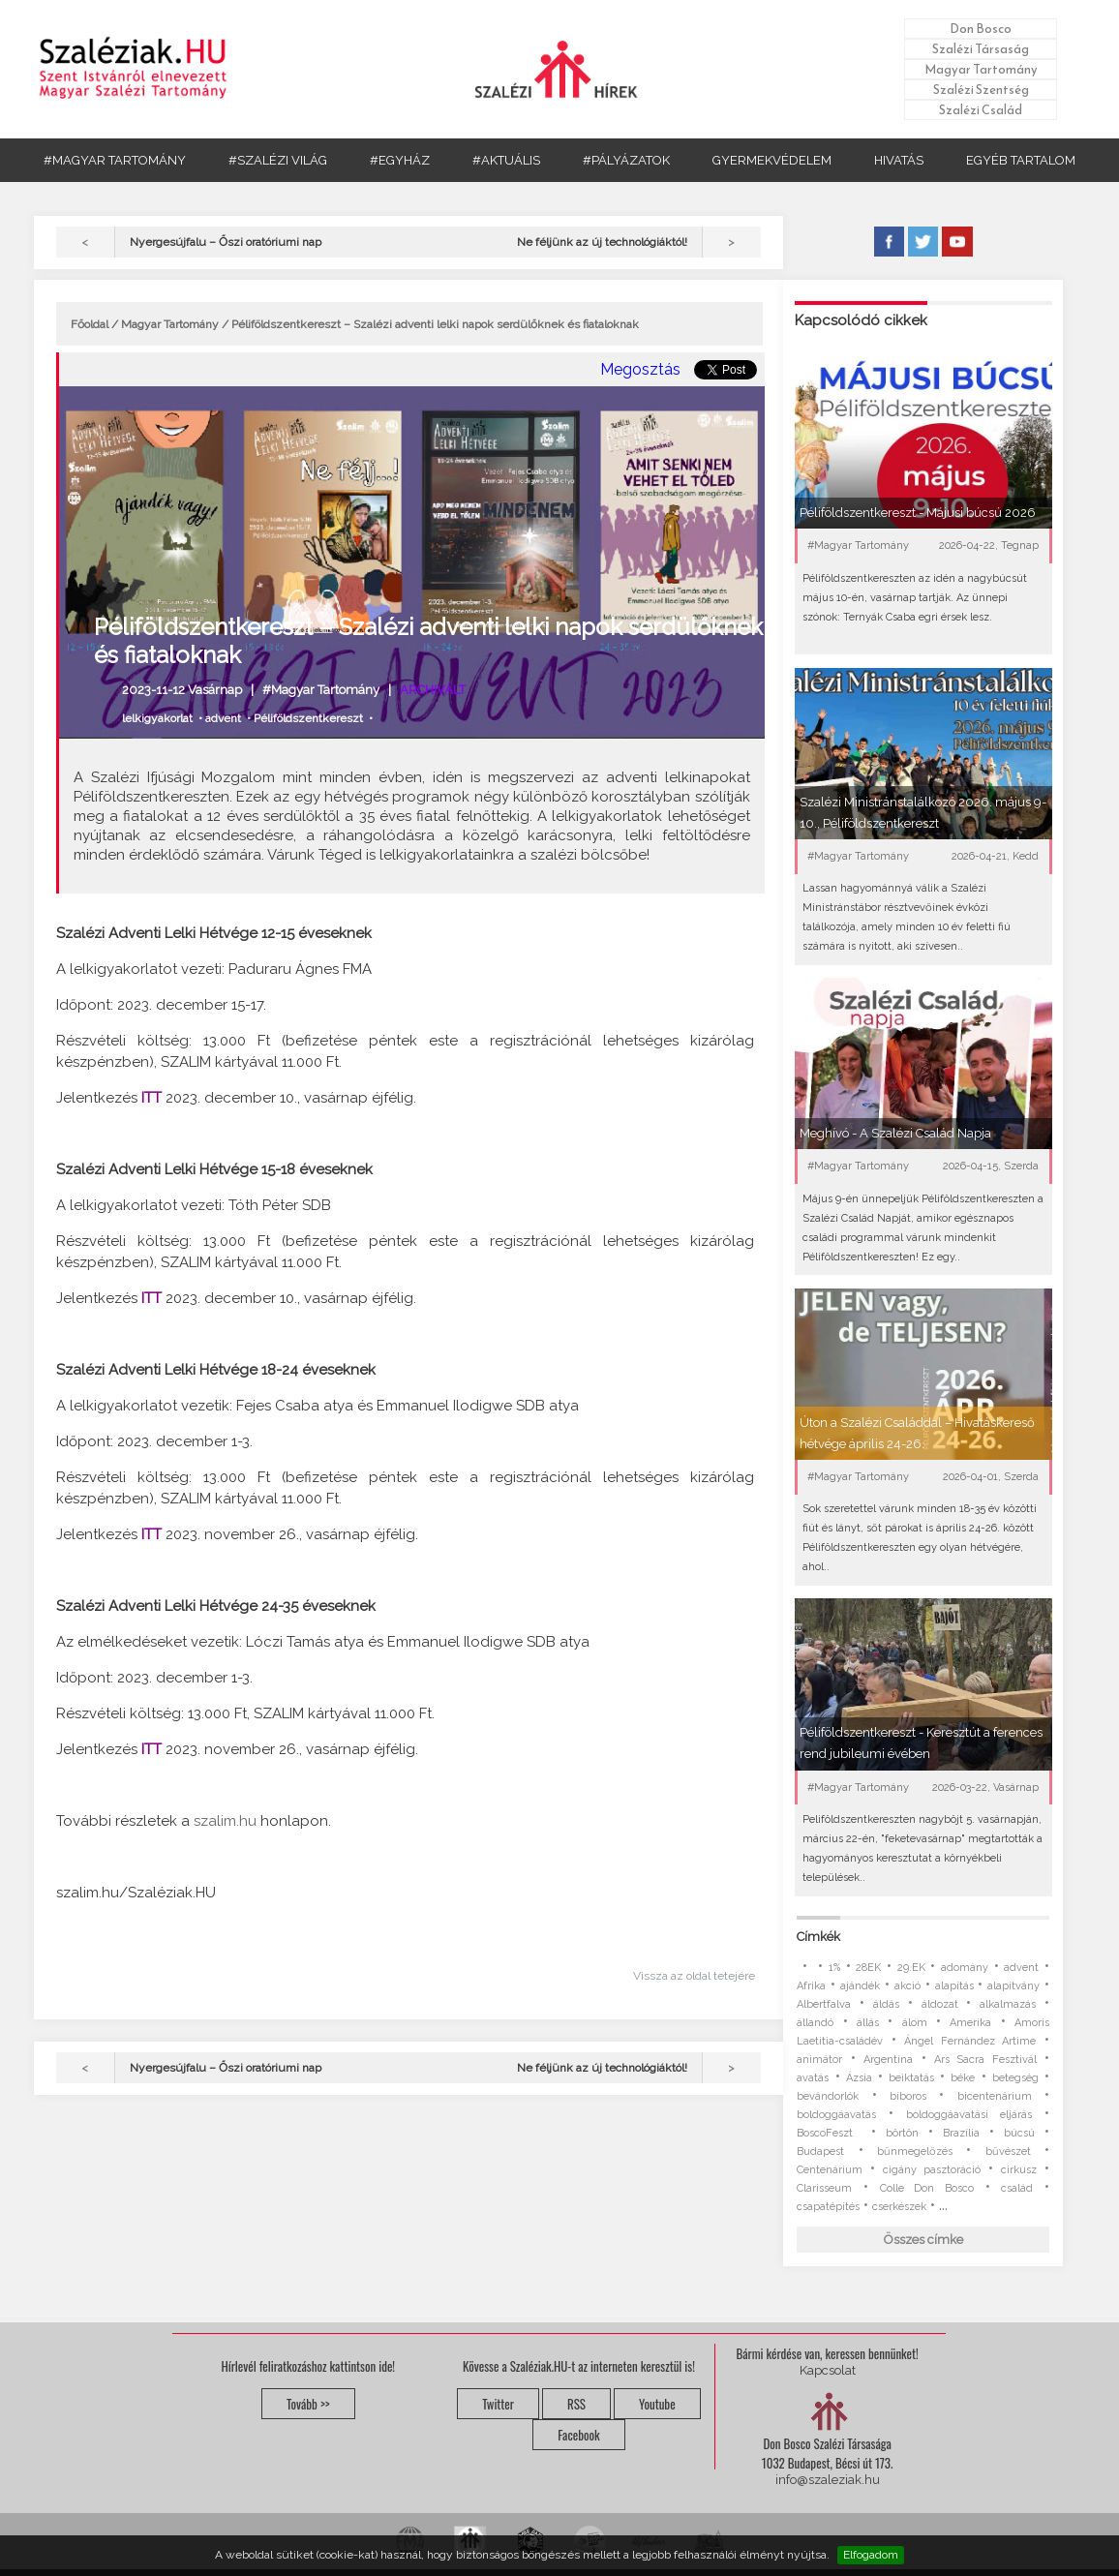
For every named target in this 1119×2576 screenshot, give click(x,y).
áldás (886, 2004)
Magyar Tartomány (981, 69)
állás (868, 2022)
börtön (902, 2133)
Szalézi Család (980, 110)
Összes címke (923, 2239)
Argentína (888, 2059)
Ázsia (859, 2078)
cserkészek (899, 2206)
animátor (819, 2059)
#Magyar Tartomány (320, 689)
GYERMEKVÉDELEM (772, 160)
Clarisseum (824, 2188)
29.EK (911, 1967)
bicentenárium (994, 2096)
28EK (868, 1967)
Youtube (657, 2403)
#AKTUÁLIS (506, 160)
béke (963, 2078)
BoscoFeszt (829, 2133)
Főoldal (89, 324)
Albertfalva (824, 2004)
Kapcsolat (828, 2370)
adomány (964, 1967)
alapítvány (1013, 1986)
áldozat (940, 2004)
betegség (1015, 2078)
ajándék (860, 1986)
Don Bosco (981, 28)
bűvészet (1008, 2151)
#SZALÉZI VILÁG (277, 160)
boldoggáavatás (836, 2114)
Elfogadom (870, 2554)
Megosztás (640, 369)
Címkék (818, 1936)
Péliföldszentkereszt (308, 718)
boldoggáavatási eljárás (969, 2114)
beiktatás (911, 2078)
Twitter (498, 2403)
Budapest (820, 2151)
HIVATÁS (898, 160)
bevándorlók (828, 2096)
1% (834, 1967)
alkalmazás (1008, 2004)
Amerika (970, 2022)
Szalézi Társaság (980, 49)
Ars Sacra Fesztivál (985, 2059)
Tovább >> (308, 2403)
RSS (576, 2403)
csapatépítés (828, 2206)
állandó (815, 2022)
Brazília (961, 2133)
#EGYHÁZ (400, 160)
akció (907, 1986)
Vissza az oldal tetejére (694, 1976)
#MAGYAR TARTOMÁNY (115, 160)
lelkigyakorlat (157, 718)
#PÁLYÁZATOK (626, 160)
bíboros (908, 2096)
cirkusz (1019, 2170)
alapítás (954, 1986)
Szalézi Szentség (981, 89)
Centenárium (829, 2170)
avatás (813, 2078)
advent (223, 718)
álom (914, 2022)
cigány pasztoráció (932, 2170)
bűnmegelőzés (915, 2151)
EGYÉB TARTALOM (1020, 160)
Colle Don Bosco (927, 2188)
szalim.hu (225, 1821)
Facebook (578, 2434)
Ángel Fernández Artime (970, 2041)
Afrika (811, 1986)
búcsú (1019, 2133)
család (1017, 2188)
